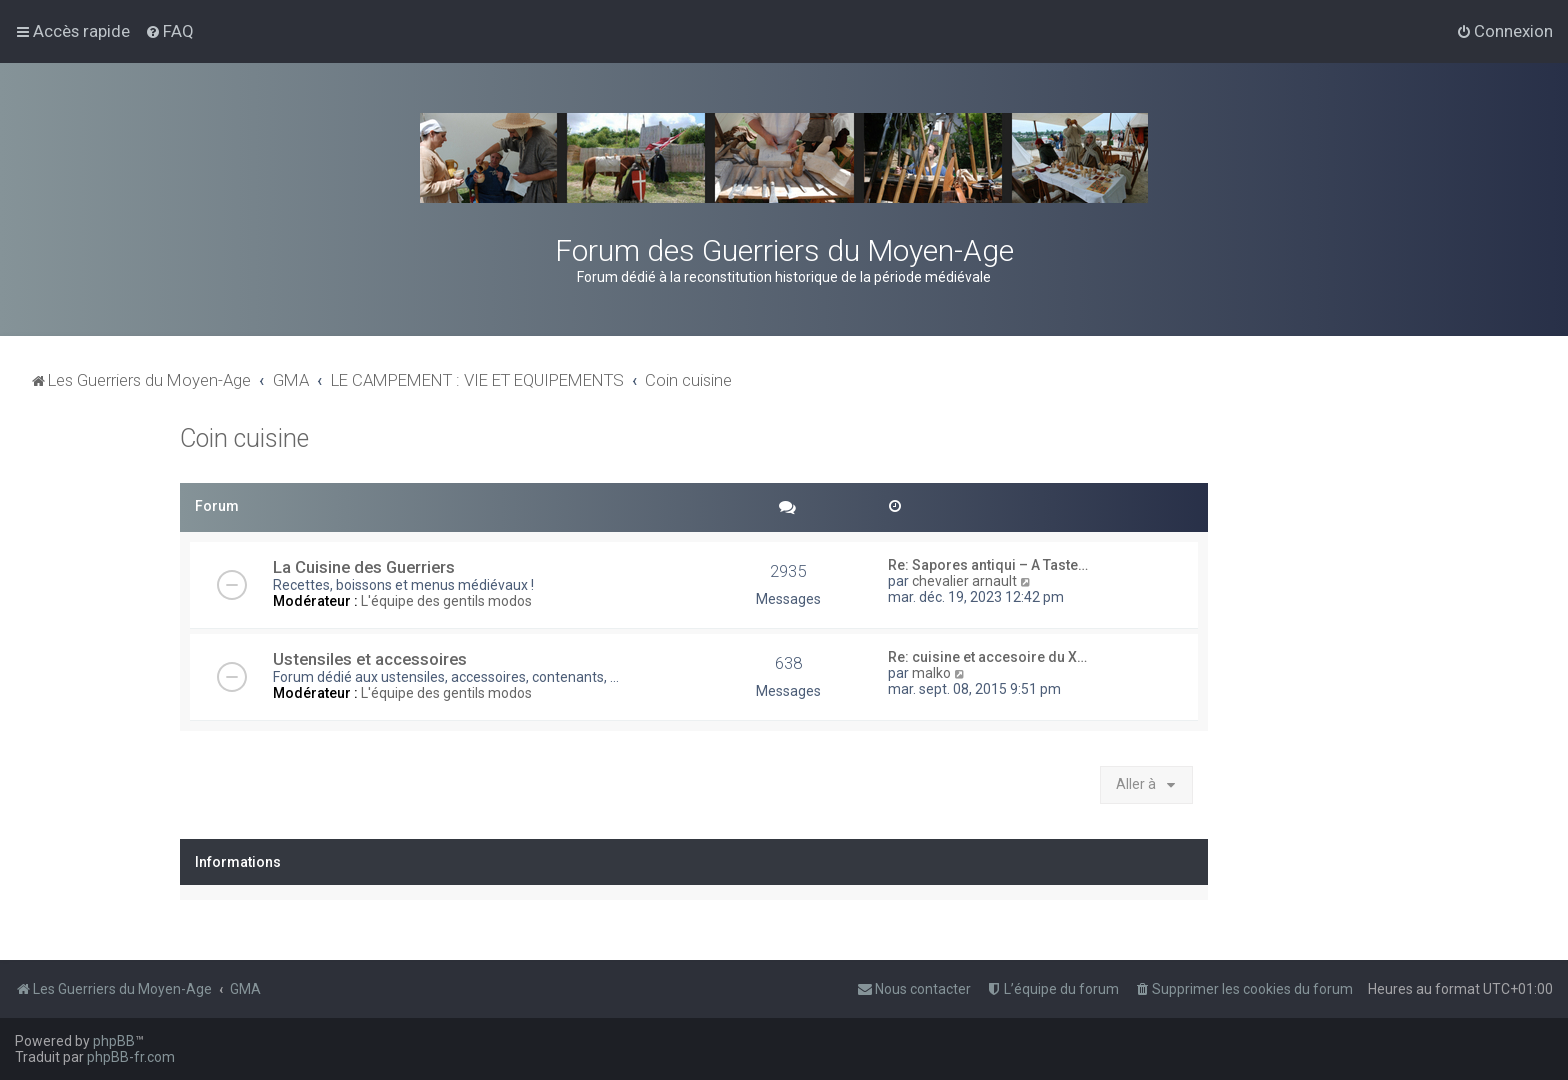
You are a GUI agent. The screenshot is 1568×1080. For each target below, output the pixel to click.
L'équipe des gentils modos (446, 601)
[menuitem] (169, 31)
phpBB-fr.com (131, 1057)
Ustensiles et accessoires (370, 659)
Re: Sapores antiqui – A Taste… (988, 565)
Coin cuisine (244, 438)
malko (931, 673)
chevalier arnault (964, 581)
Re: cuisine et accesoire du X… (987, 657)
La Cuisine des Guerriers (364, 567)
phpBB (114, 1041)
